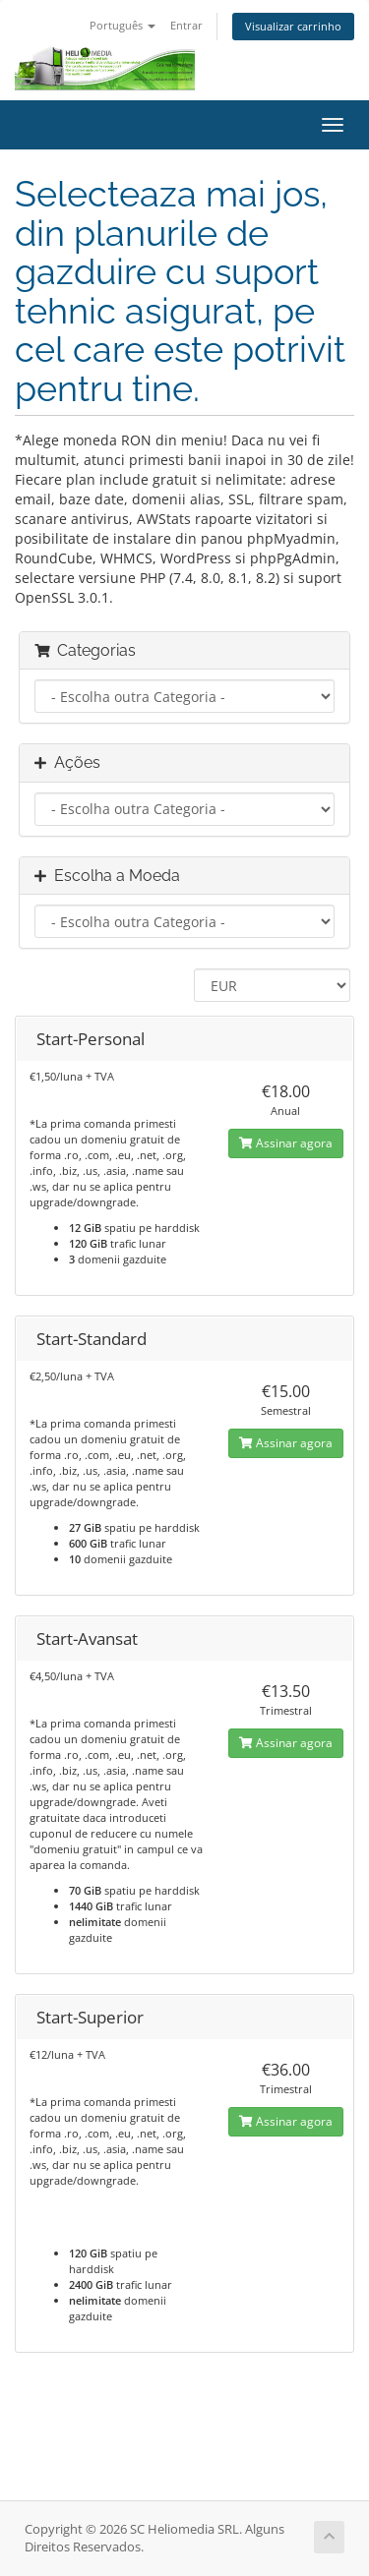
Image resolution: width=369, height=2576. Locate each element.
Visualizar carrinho (293, 26)
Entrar (186, 25)
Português (122, 25)
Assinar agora (286, 1143)
